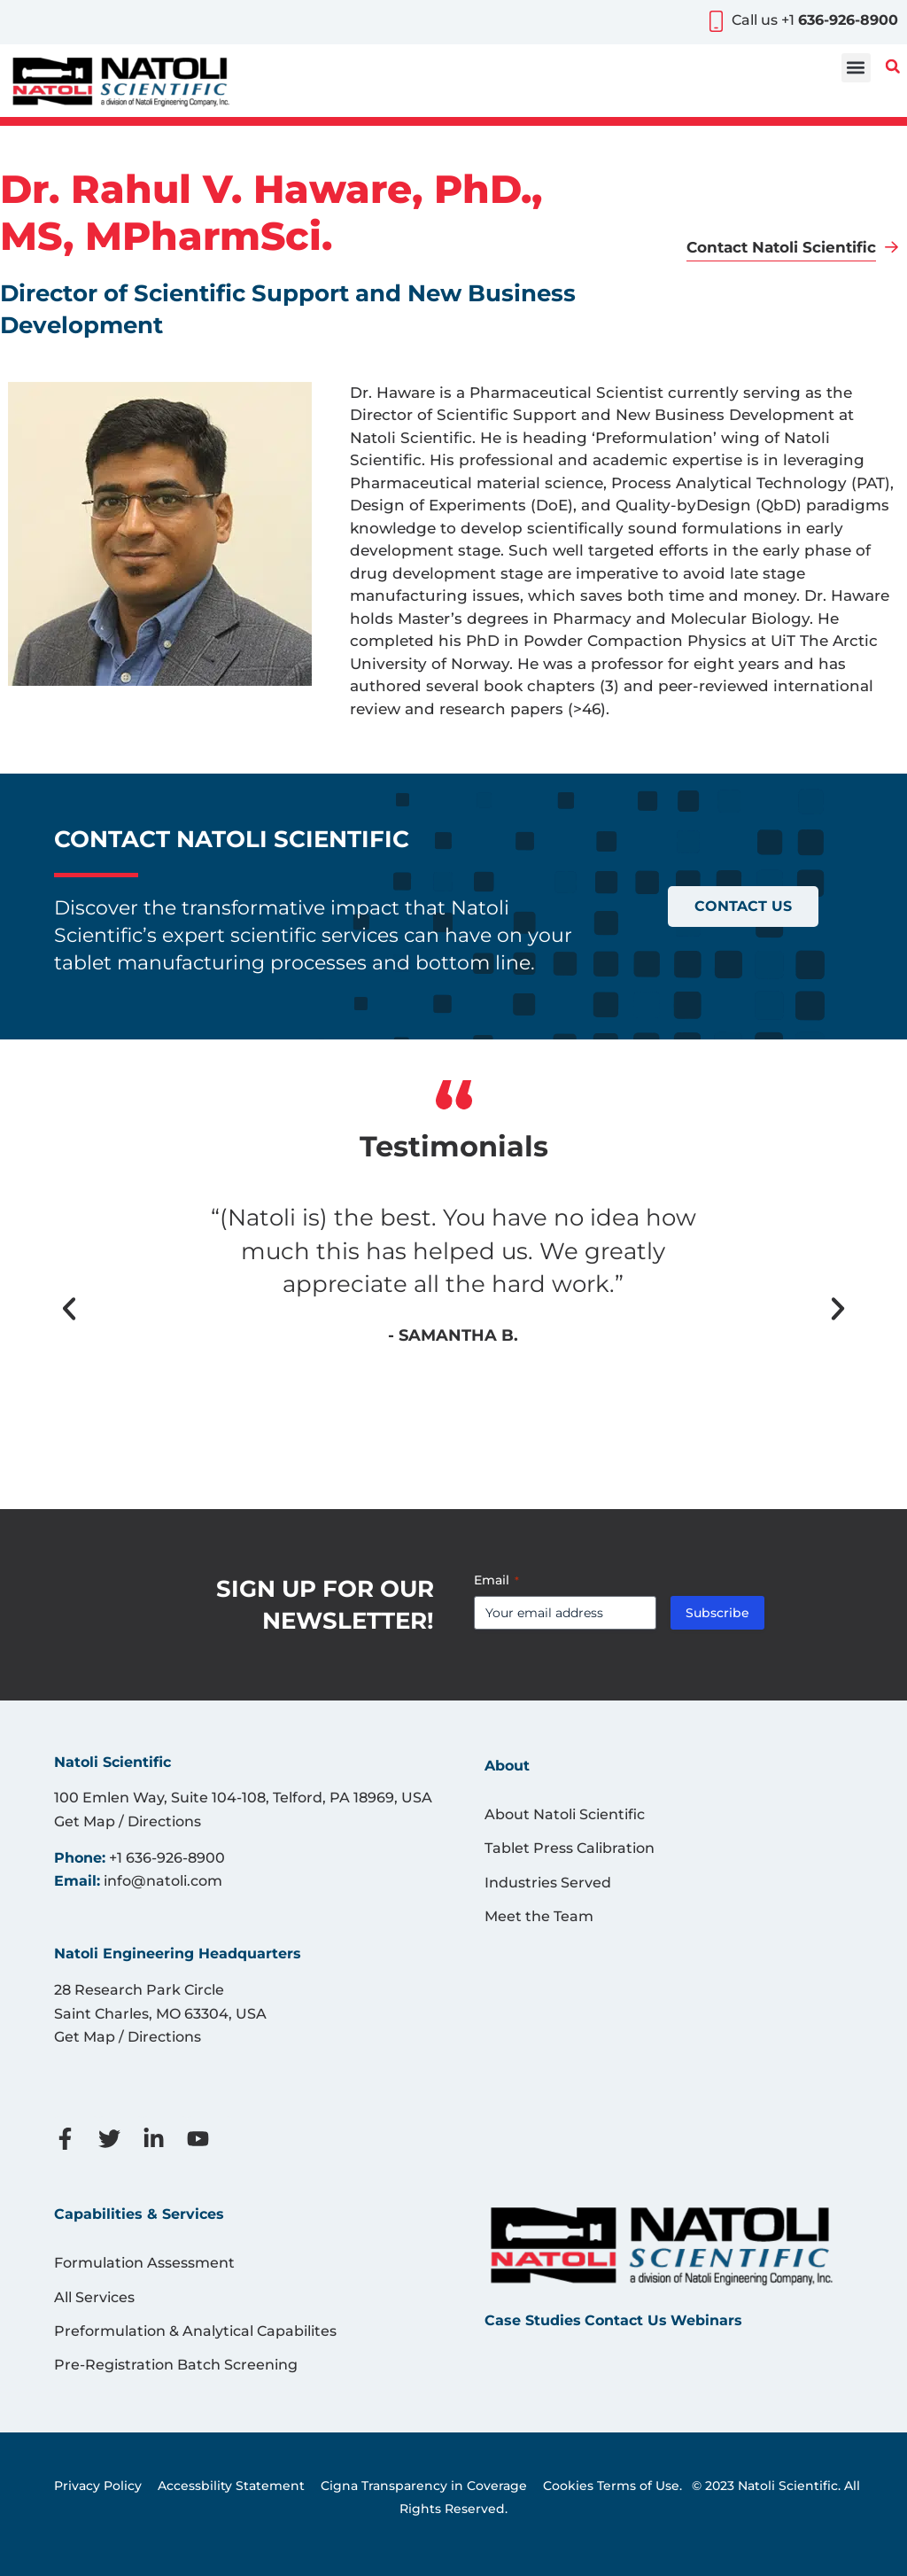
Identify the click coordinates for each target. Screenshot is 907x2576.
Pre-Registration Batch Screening (176, 2364)
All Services (94, 2297)
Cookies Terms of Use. (612, 2486)
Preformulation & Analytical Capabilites (195, 2331)
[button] (856, 67)
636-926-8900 (848, 20)
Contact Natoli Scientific (781, 247)
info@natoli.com (163, 1880)
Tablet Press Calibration (570, 1848)
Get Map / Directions (127, 1821)
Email (496, 1580)
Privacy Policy (98, 2486)
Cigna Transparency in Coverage (424, 2486)
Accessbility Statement (231, 2486)
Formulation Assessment (144, 2262)
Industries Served (548, 1882)
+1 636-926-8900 (167, 1857)
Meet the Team (539, 1916)
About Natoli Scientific (565, 1814)
